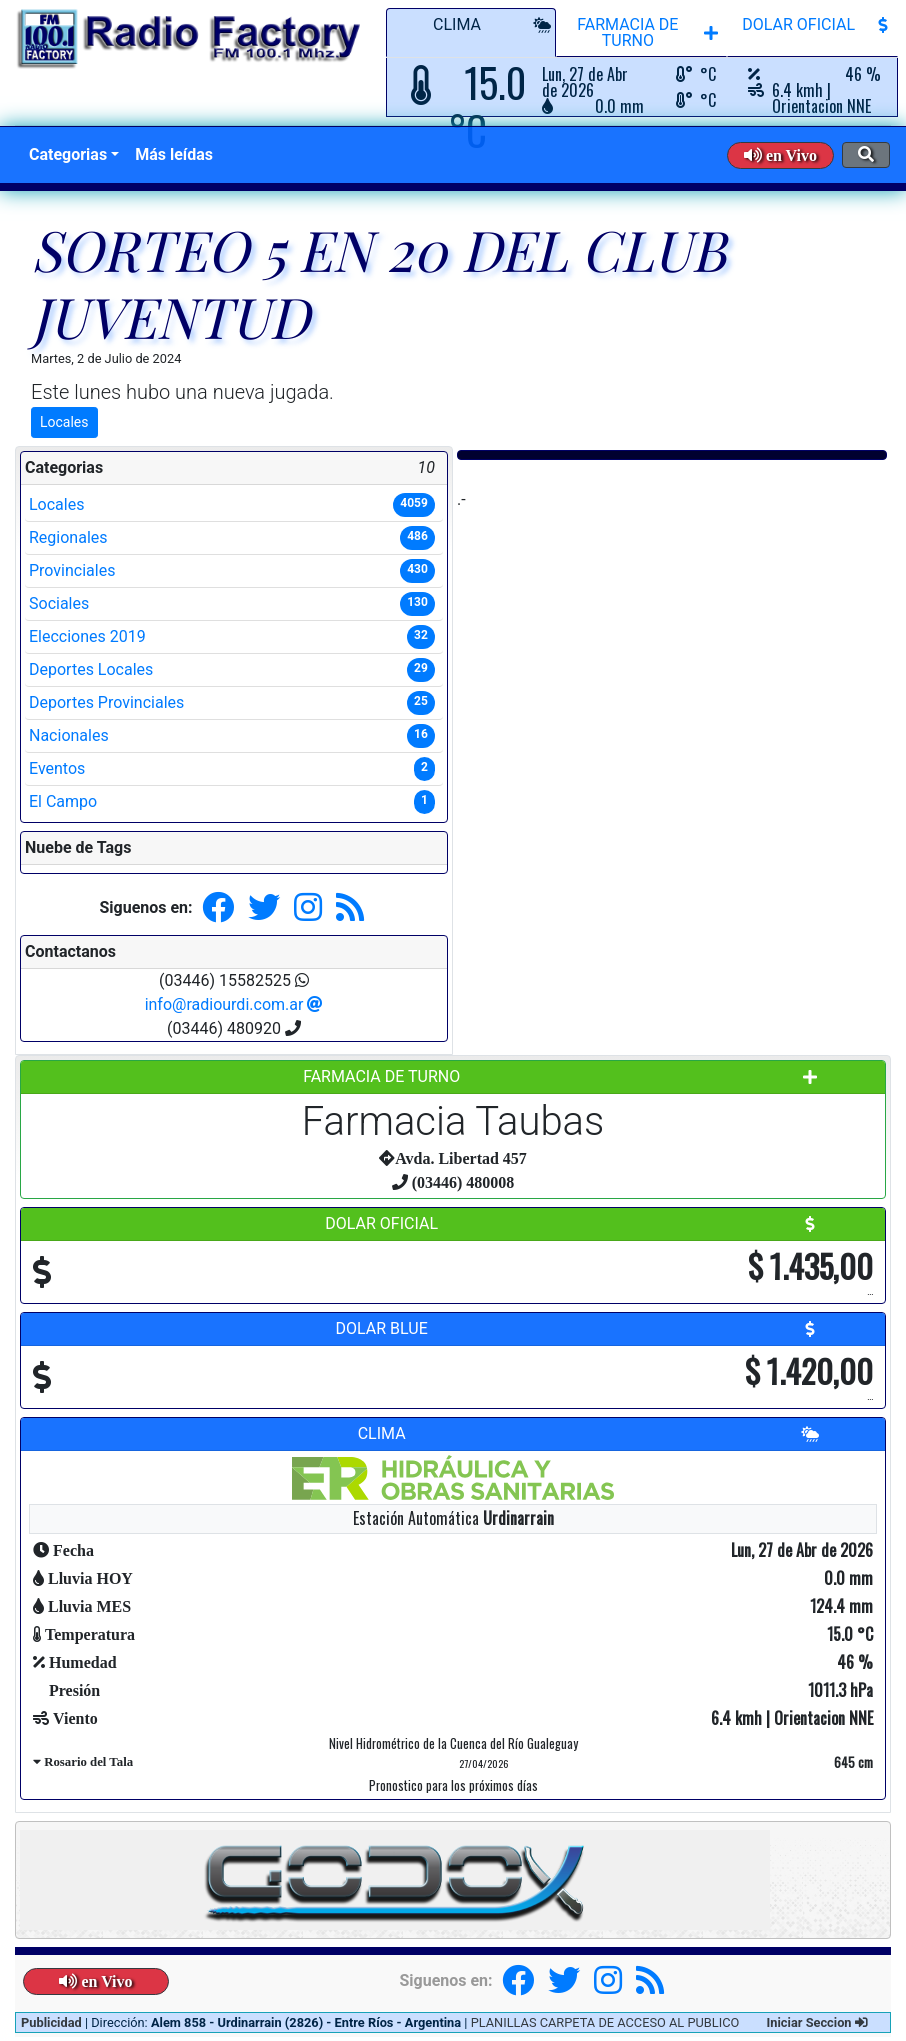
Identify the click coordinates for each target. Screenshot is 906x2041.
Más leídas (174, 154)
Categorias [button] (68, 154)
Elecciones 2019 (232, 637)
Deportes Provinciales (232, 703)
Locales (64, 422)
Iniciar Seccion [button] (817, 2022)
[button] (780, 155)
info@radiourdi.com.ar (234, 1004)
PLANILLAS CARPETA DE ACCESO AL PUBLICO (605, 2022)
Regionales (232, 538)
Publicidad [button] (53, 2022)
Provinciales (232, 571)
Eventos (232, 769)
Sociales (232, 604)
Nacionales (232, 736)
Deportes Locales (232, 670)
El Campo (232, 802)
